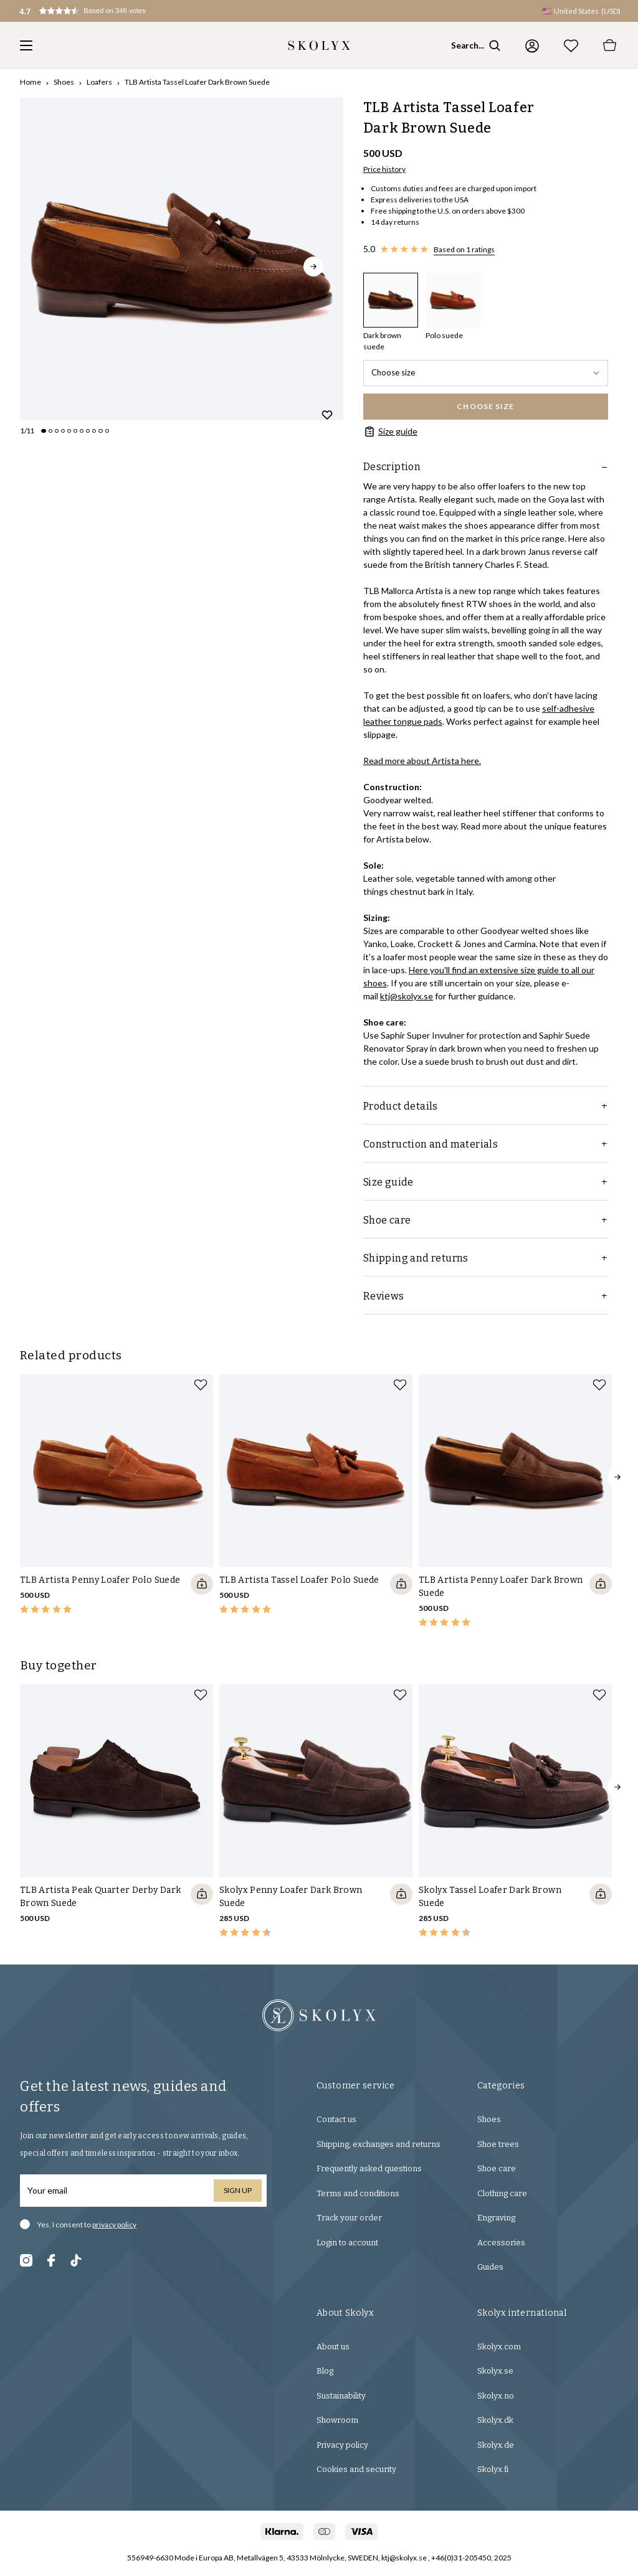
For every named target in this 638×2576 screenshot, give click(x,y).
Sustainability (341, 2395)
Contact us (336, 2119)
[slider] (181, 258)
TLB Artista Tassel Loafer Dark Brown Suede (197, 82)
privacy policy (114, 2224)
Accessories (501, 2242)
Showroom (337, 2420)
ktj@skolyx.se (406, 996)
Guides (490, 2267)
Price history (384, 169)
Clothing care (502, 2193)
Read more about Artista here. (422, 760)
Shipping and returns (485, 1258)
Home (30, 82)
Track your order (349, 2217)
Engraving (496, 2217)
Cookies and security (356, 2469)
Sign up (238, 2190)
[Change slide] (43, 431)
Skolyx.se (495, 2370)
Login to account (347, 2242)
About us (333, 2346)
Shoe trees (498, 2144)
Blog (325, 2370)
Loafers (99, 82)
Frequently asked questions (369, 2168)
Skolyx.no (495, 2395)
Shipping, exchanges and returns (378, 2144)
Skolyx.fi (492, 2469)
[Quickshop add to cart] (202, 1584)
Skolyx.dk (495, 2420)
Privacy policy (342, 2445)
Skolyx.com (499, 2346)
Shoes (64, 82)
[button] (97, 11)
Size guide (390, 431)
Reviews (485, 1296)
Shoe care (496, 2168)
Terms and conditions (358, 2193)
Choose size (485, 372)
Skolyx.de (495, 2445)
